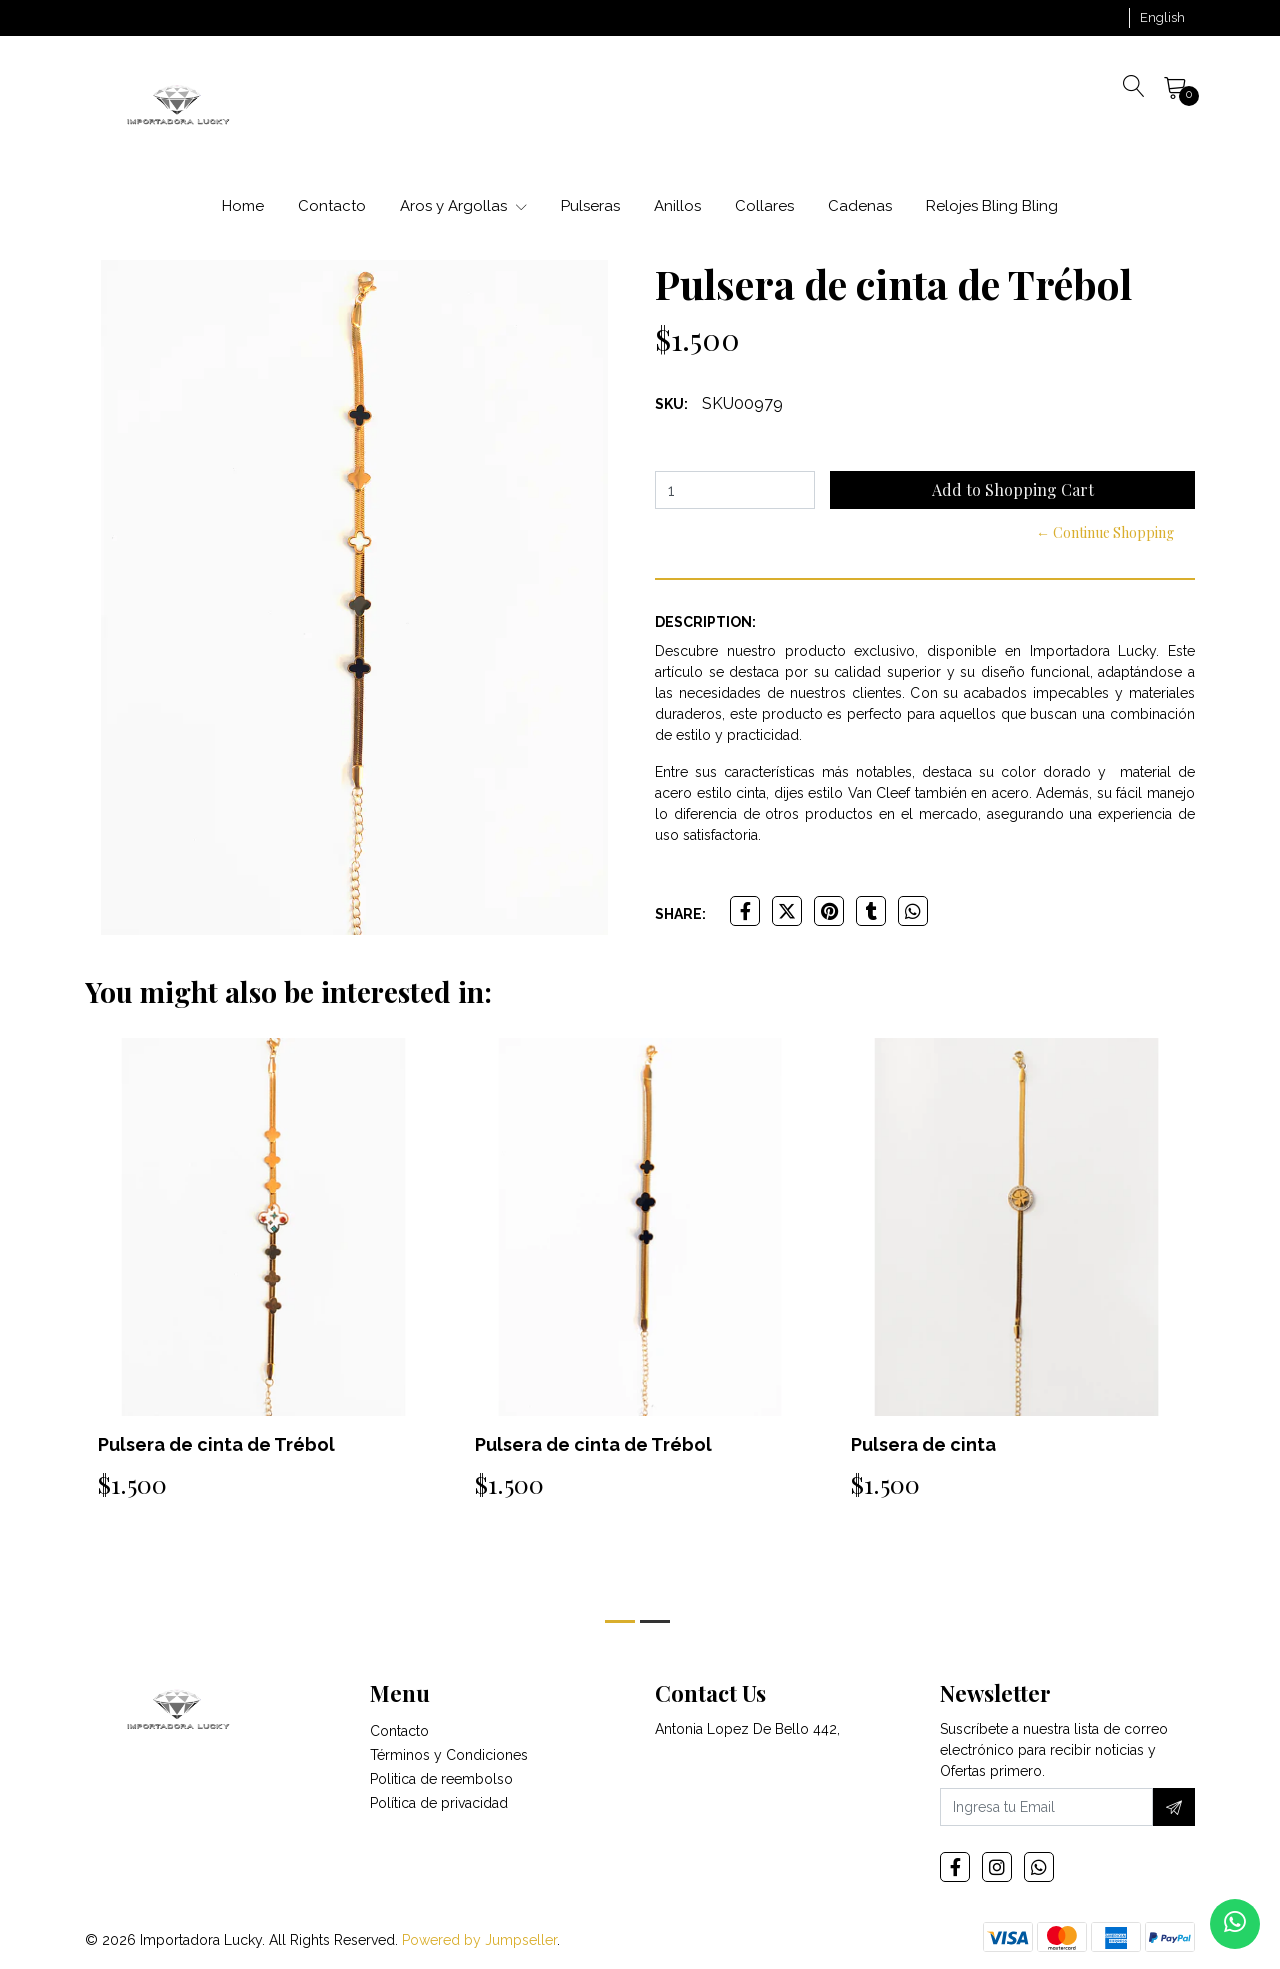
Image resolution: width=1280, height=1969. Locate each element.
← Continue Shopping (1105, 532)
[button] (1162, 18)
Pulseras (590, 206)
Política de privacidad (439, 1803)
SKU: (671, 404)
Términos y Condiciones (449, 1755)
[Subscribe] (1174, 1807)
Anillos (677, 206)
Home (243, 206)
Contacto (332, 206)
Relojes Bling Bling (992, 206)
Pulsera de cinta (923, 1444)
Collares (764, 206)
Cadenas (860, 206)
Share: (680, 914)
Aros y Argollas (463, 206)
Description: (705, 622)
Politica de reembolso (441, 1779)
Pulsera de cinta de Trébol (216, 1444)
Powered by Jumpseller (479, 1940)
